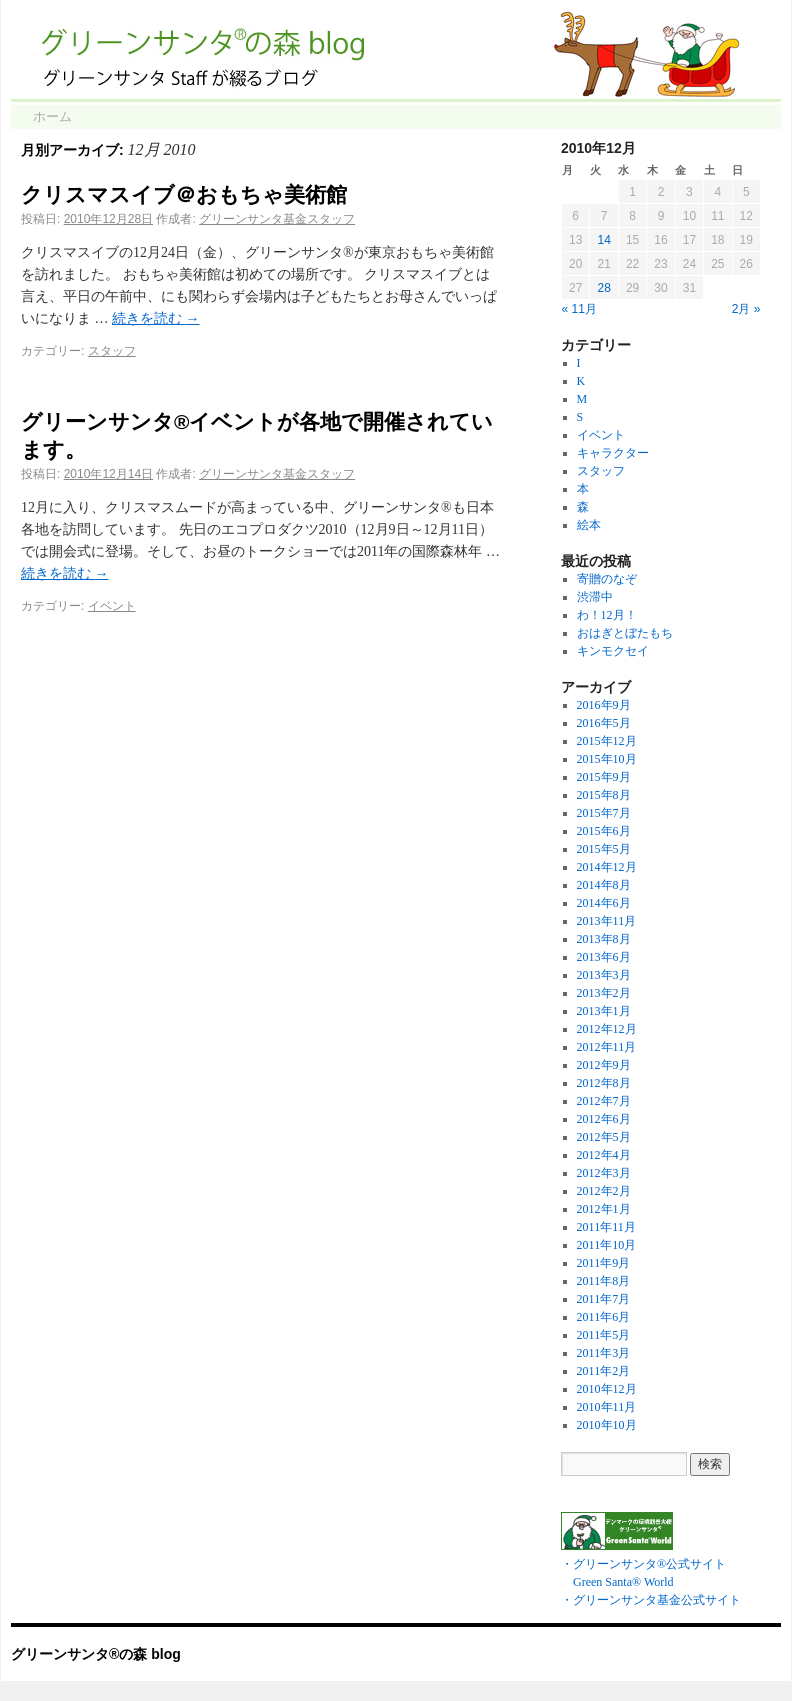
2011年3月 (604, 1353)
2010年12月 (607, 1389)
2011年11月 (606, 1227)
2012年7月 (604, 1101)
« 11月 (579, 309)
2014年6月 (604, 903)
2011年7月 (604, 1299)
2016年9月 (604, 705)
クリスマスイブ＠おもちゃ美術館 (184, 194)
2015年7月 (604, 813)
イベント (112, 606)
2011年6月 (604, 1317)
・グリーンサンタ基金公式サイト (651, 1600)
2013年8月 (604, 939)
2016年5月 (604, 723)
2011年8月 (604, 1281)
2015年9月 (604, 777)
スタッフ (112, 351)
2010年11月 (607, 1407)
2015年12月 (607, 741)
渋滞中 (595, 597)
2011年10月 (607, 1245)
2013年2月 (604, 993)
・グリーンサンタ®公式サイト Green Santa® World (643, 1564)
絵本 (589, 525)
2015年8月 (604, 795)
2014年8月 (604, 885)
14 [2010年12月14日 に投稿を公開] (603, 240)
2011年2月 (604, 1371)
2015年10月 (607, 759)
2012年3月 (604, 1173)
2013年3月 (604, 975)
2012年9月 (604, 1065)
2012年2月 (604, 1191)
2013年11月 (607, 921)
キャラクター (613, 453)
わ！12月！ (607, 615)
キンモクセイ (613, 651)
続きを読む (156, 318)
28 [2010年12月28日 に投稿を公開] (603, 288)
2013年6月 (604, 957)
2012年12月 (607, 1029)
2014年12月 (607, 867)
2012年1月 (604, 1209)
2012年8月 (604, 1083)
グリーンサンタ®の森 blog (96, 1654)
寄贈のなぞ (607, 579)
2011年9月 (604, 1263)
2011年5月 (604, 1335)
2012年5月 (604, 1137)
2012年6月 (604, 1119)
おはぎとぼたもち (625, 633)
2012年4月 (604, 1155)
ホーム (52, 116)
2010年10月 (607, 1425)
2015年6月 (604, 831)
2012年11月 (607, 1047)
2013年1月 (604, 1011)
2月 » (746, 309)
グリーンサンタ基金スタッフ (277, 219)
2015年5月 (604, 849)
